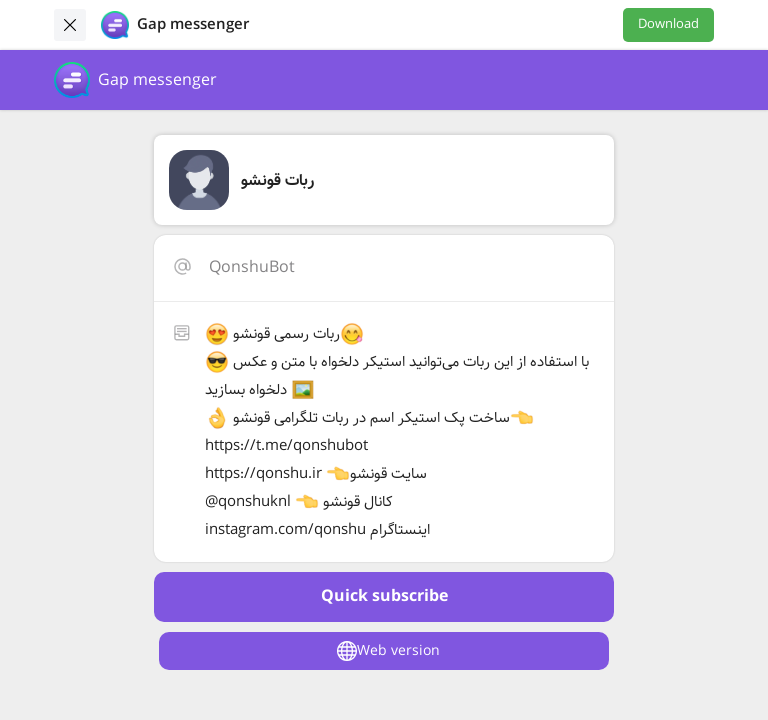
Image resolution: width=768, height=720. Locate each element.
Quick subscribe (384, 596)
